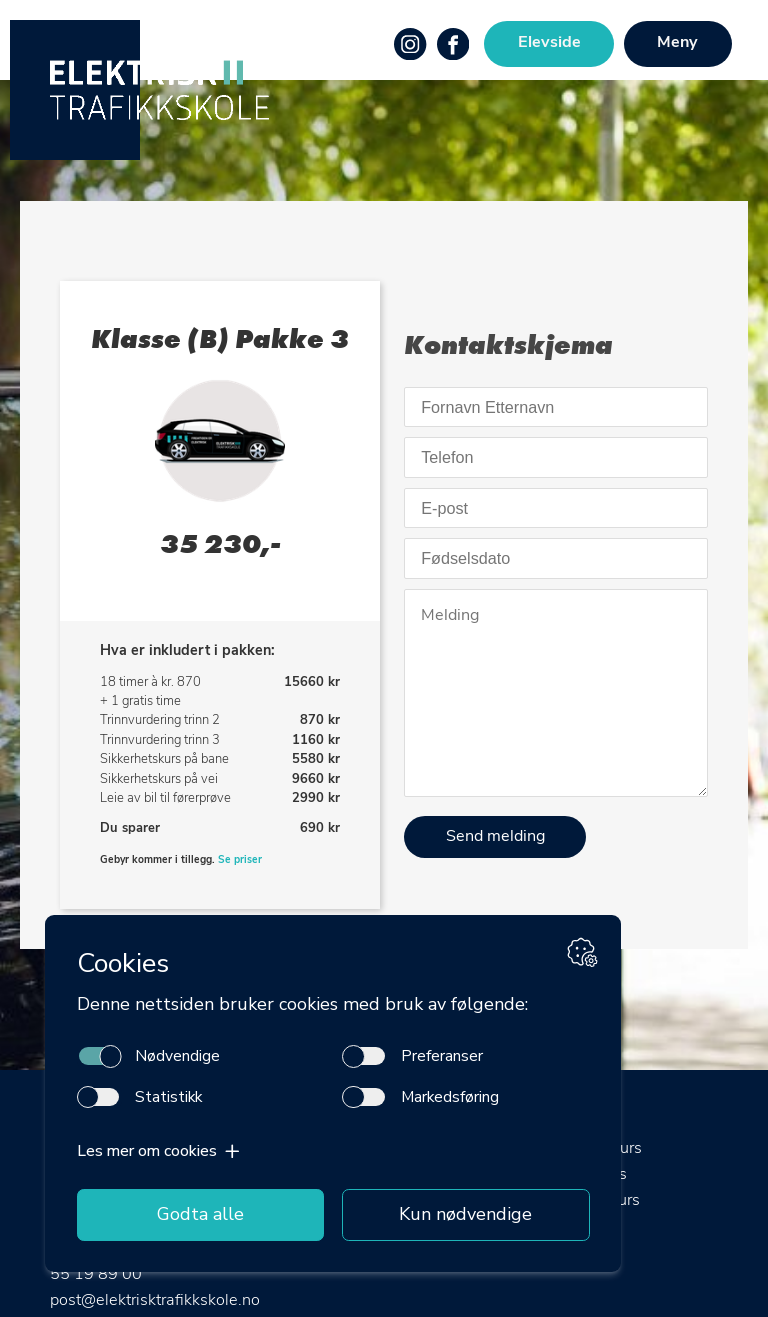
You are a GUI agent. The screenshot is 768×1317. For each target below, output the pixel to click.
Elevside (549, 43)
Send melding (495, 837)
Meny (677, 43)
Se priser (240, 860)
